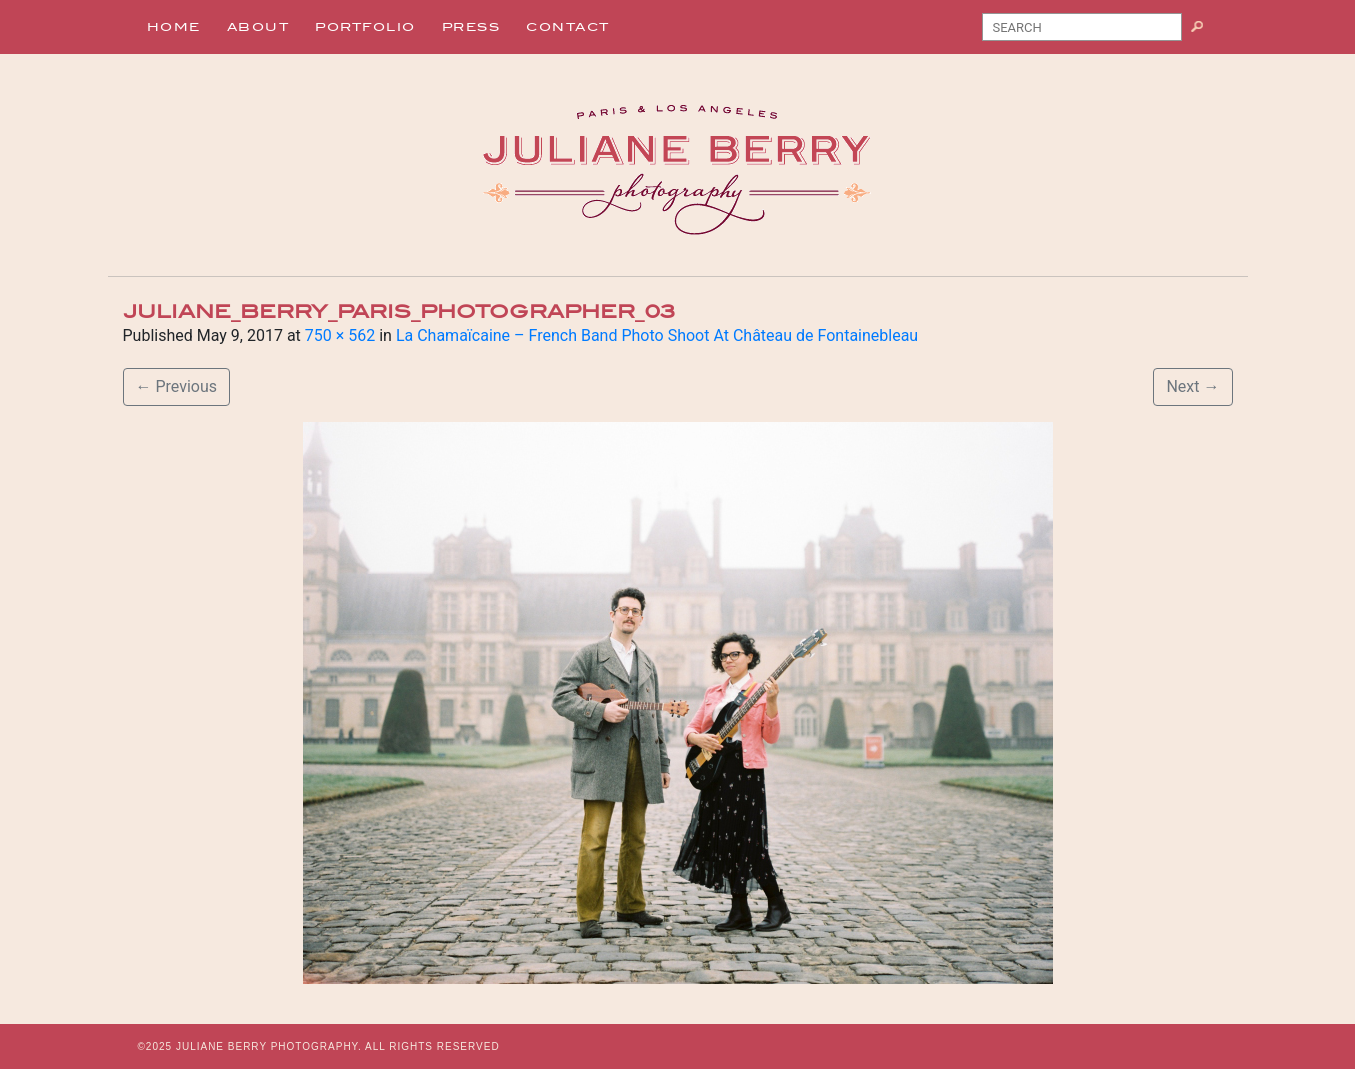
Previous (177, 386)
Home (174, 27)
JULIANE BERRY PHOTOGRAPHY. (269, 1046)
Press (471, 27)
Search (1204, 31)
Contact (568, 27)
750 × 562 (340, 335)
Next (1192, 386)
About (258, 27)
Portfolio (365, 27)
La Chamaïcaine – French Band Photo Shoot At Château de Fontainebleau (657, 335)
